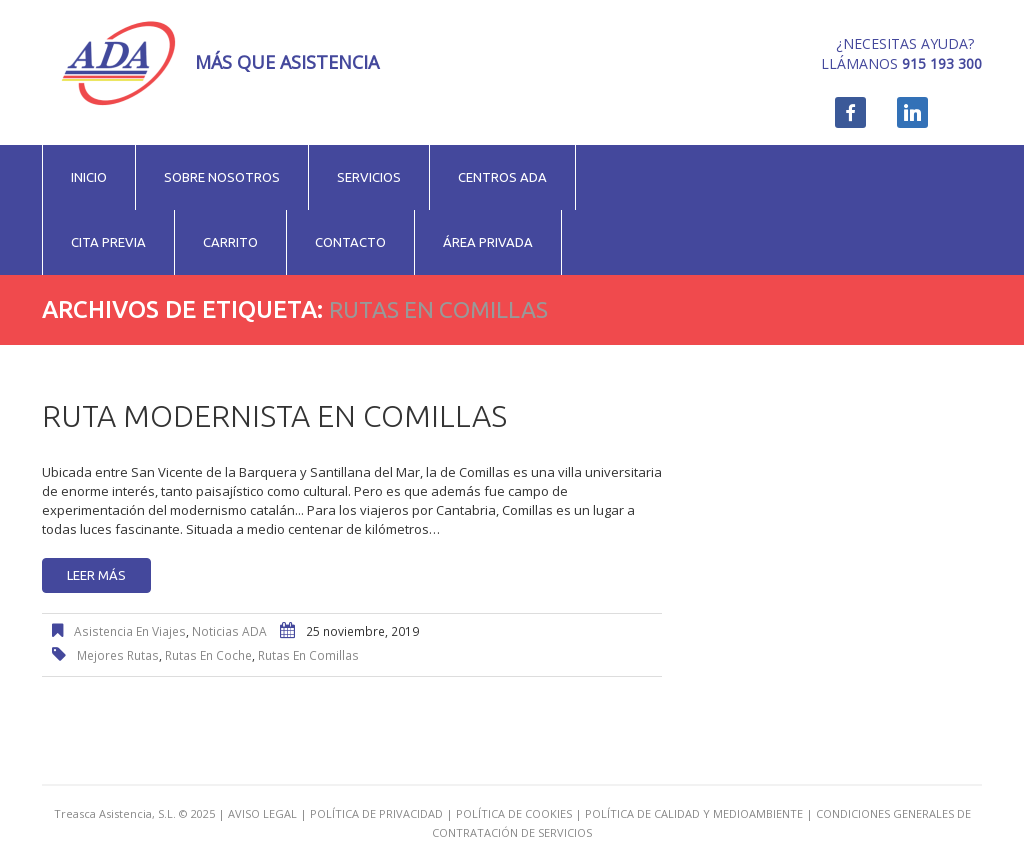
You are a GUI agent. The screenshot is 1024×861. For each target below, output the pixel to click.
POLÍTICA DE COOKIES (514, 813)
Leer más (96, 575)
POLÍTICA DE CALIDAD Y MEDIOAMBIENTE (694, 813)
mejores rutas (118, 655)
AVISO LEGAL (262, 813)
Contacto (350, 242)
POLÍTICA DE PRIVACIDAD (376, 813)
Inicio (89, 177)
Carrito (230, 242)
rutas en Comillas (308, 655)
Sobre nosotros (222, 177)
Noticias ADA (229, 631)
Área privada (488, 242)
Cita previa (108, 242)
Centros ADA (502, 177)
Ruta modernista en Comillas (274, 416)
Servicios (369, 177)
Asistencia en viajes (130, 631)
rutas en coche (208, 655)
